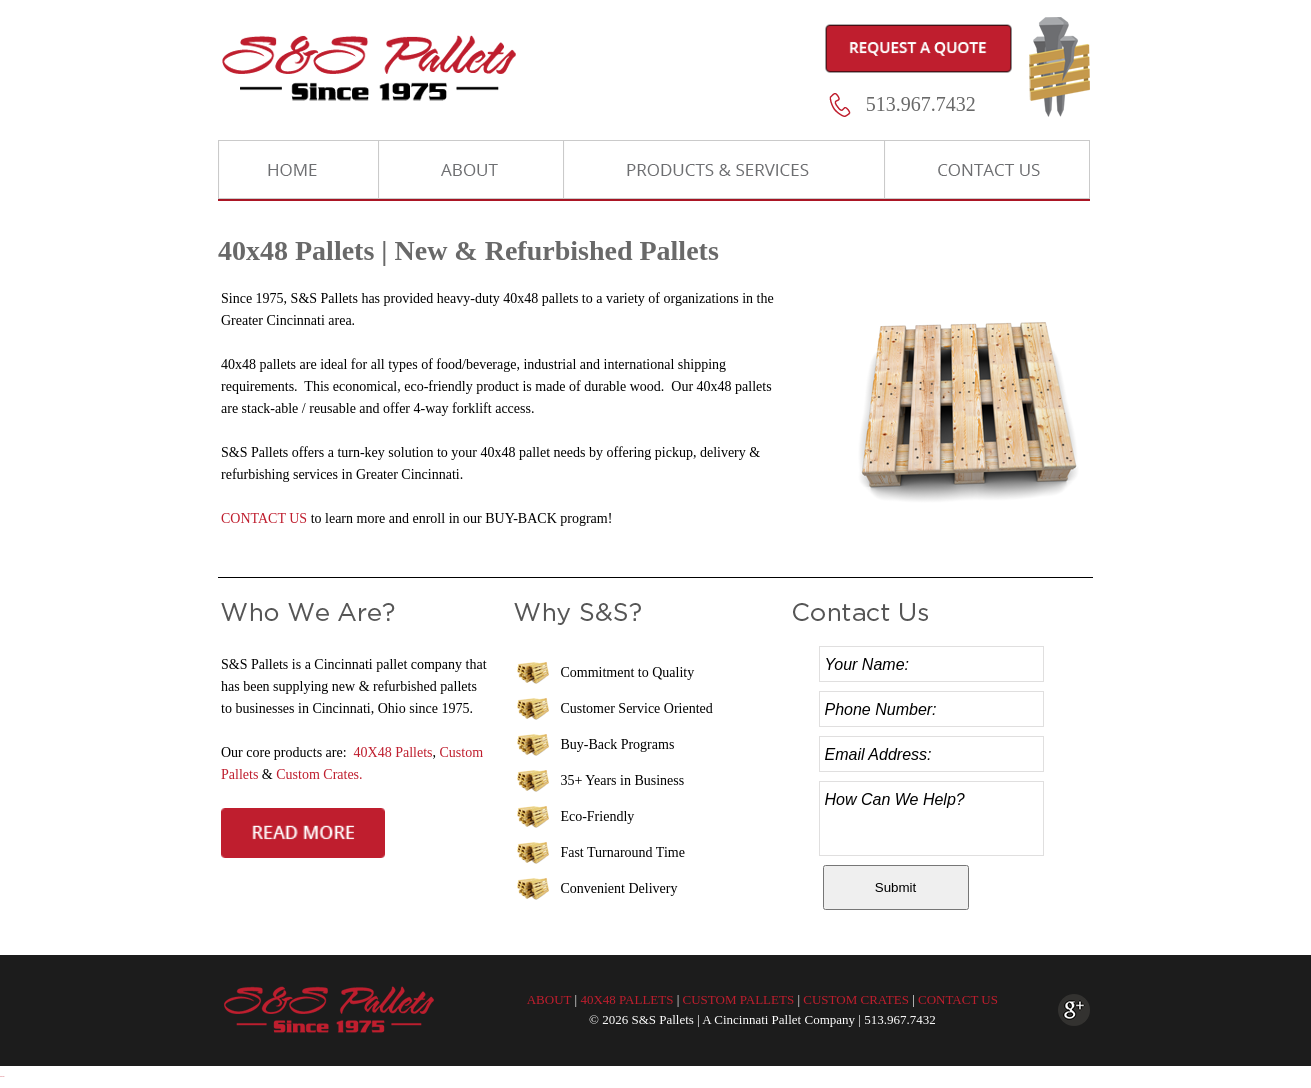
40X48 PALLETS (626, 999)
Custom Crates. (319, 774)
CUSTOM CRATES (856, 999)
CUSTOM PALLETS (739, 999)
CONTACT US (264, 518)
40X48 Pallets (393, 752)
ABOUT (549, 999)
